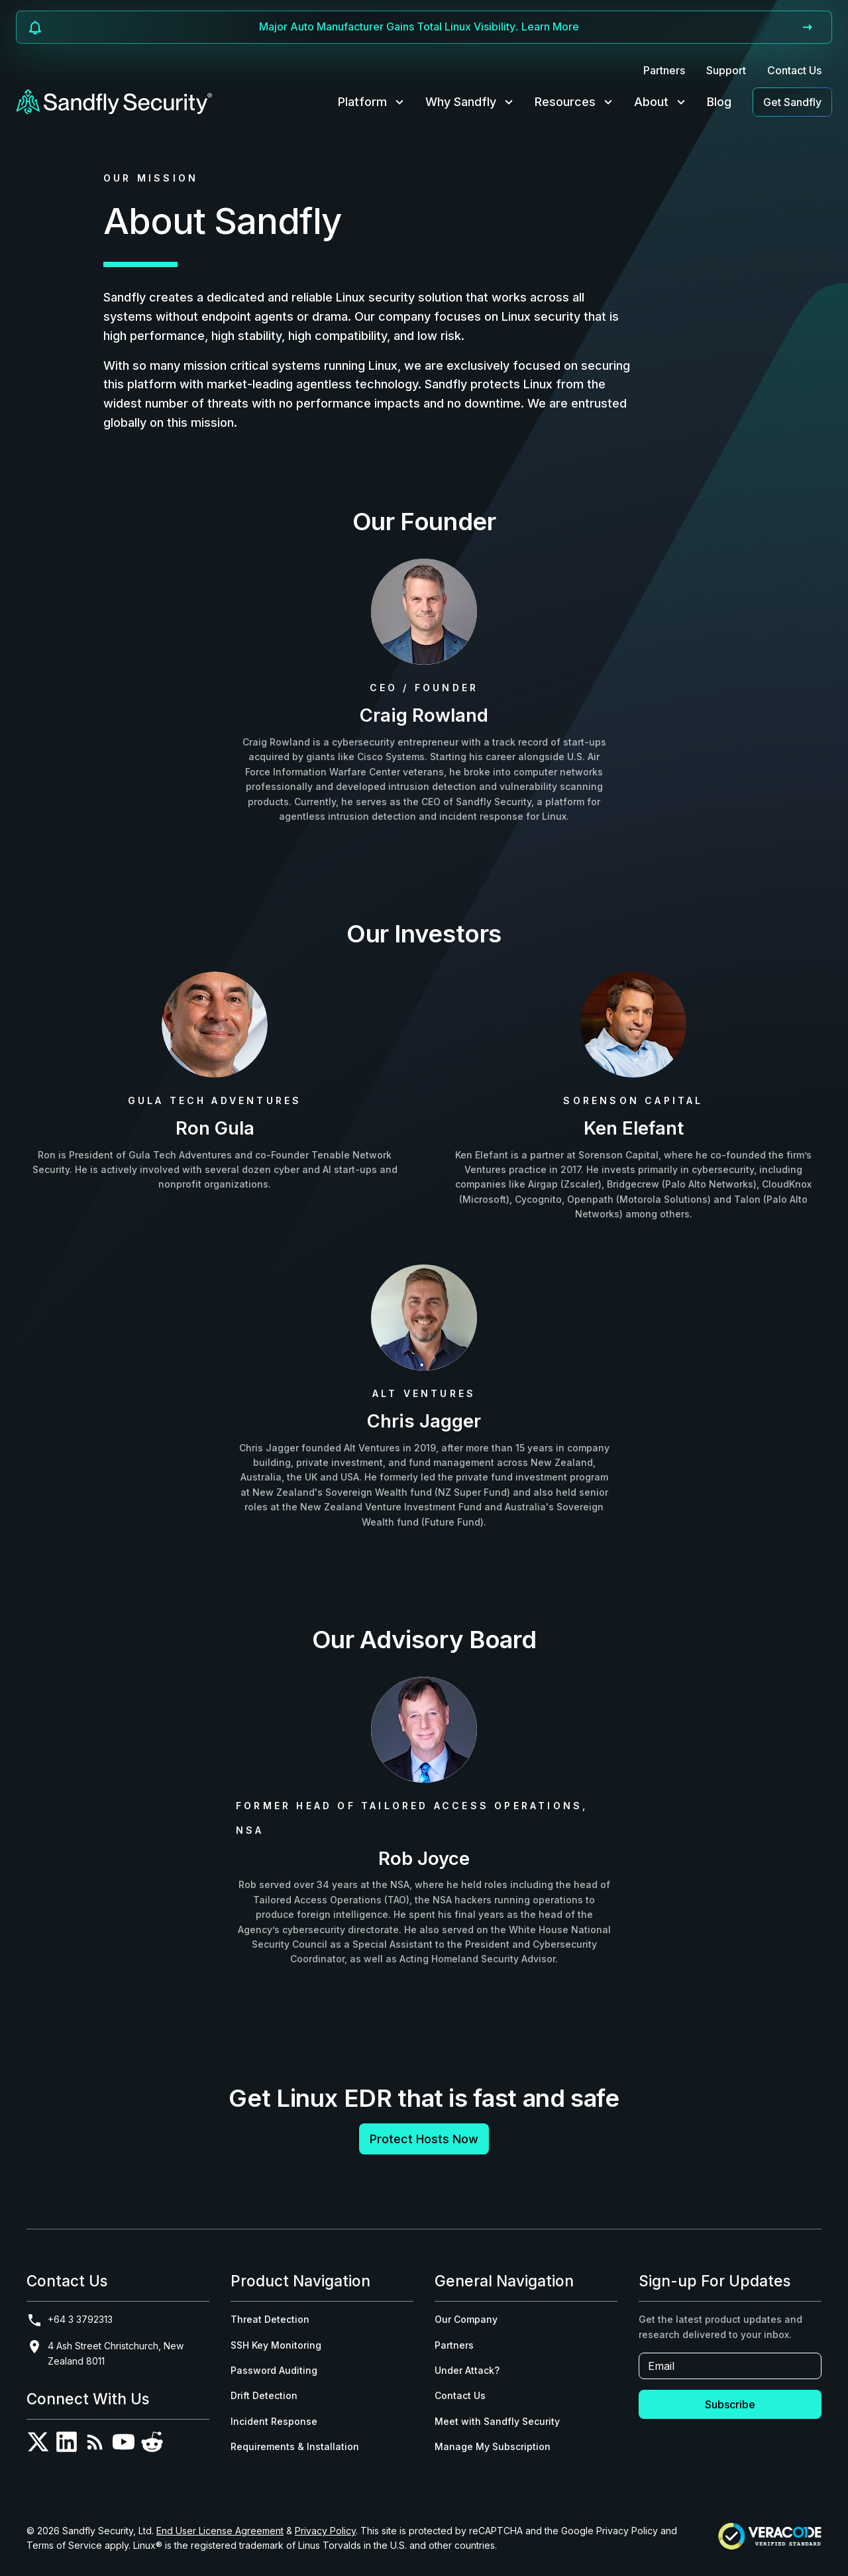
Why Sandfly (470, 102)
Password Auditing (274, 2370)
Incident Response (274, 2421)
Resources (575, 102)
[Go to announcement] (807, 27)
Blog (719, 102)
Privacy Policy (325, 2530)
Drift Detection (264, 2395)
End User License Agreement (220, 2530)
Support (726, 70)
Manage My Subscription (493, 2446)
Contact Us (794, 70)
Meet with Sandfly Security (497, 2421)
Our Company (466, 2319)
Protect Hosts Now (424, 2139)
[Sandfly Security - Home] (115, 102)
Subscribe (730, 2404)
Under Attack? (467, 2370)
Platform (372, 102)
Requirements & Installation (295, 2446)
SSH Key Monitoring (276, 2345)
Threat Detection (270, 2319)
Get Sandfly (792, 102)
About (661, 102)
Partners (664, 70)
